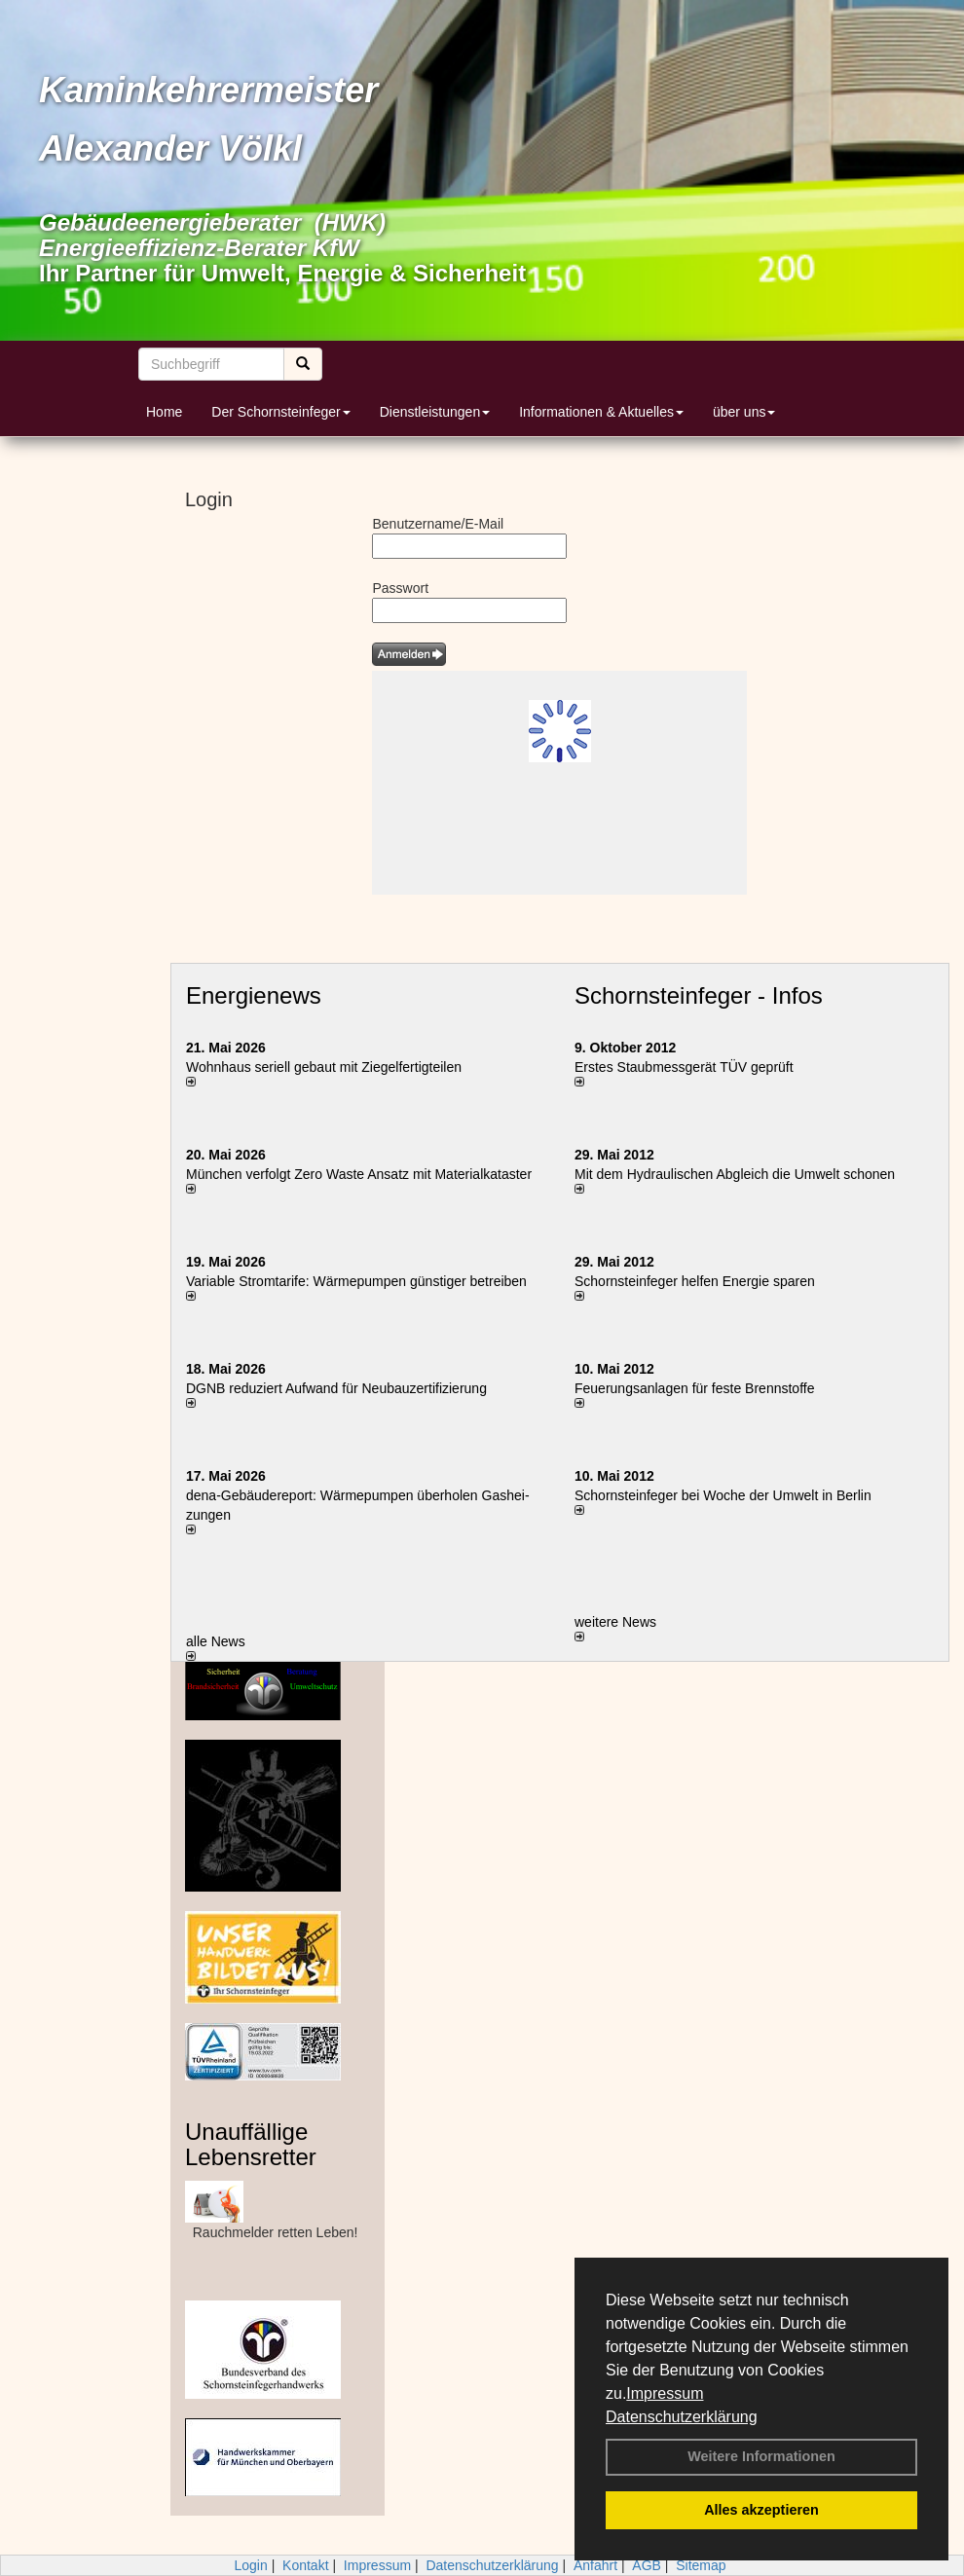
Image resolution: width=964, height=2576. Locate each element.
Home (164, 412)
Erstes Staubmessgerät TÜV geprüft (684, 1067)
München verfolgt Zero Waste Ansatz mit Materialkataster (359, 1174)
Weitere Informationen (761, 2456)
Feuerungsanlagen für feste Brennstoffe (694, 1388)
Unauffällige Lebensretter (250, 2144)
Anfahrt (595, 2565)
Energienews (253, 995)
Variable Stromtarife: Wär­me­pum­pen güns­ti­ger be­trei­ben (356, 1281)
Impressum (664, 2393)
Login (250, 2565)
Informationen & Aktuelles (601, 412)
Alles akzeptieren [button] (761, 2510)
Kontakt (305, 2565)
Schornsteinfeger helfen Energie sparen (695, 1281)
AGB (646, 2565)
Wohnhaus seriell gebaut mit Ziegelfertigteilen (324, 1067)
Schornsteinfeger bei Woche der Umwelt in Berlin (723, 1495)
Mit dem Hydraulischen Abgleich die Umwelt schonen (735, 1174)
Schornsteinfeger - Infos (699, 995)
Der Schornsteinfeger (280, 412)
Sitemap (700, 2565)
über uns (744, 412)
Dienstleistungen (435, 412)
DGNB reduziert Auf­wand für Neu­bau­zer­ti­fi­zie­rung (336, 1388)
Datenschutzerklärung (682, 2417)
